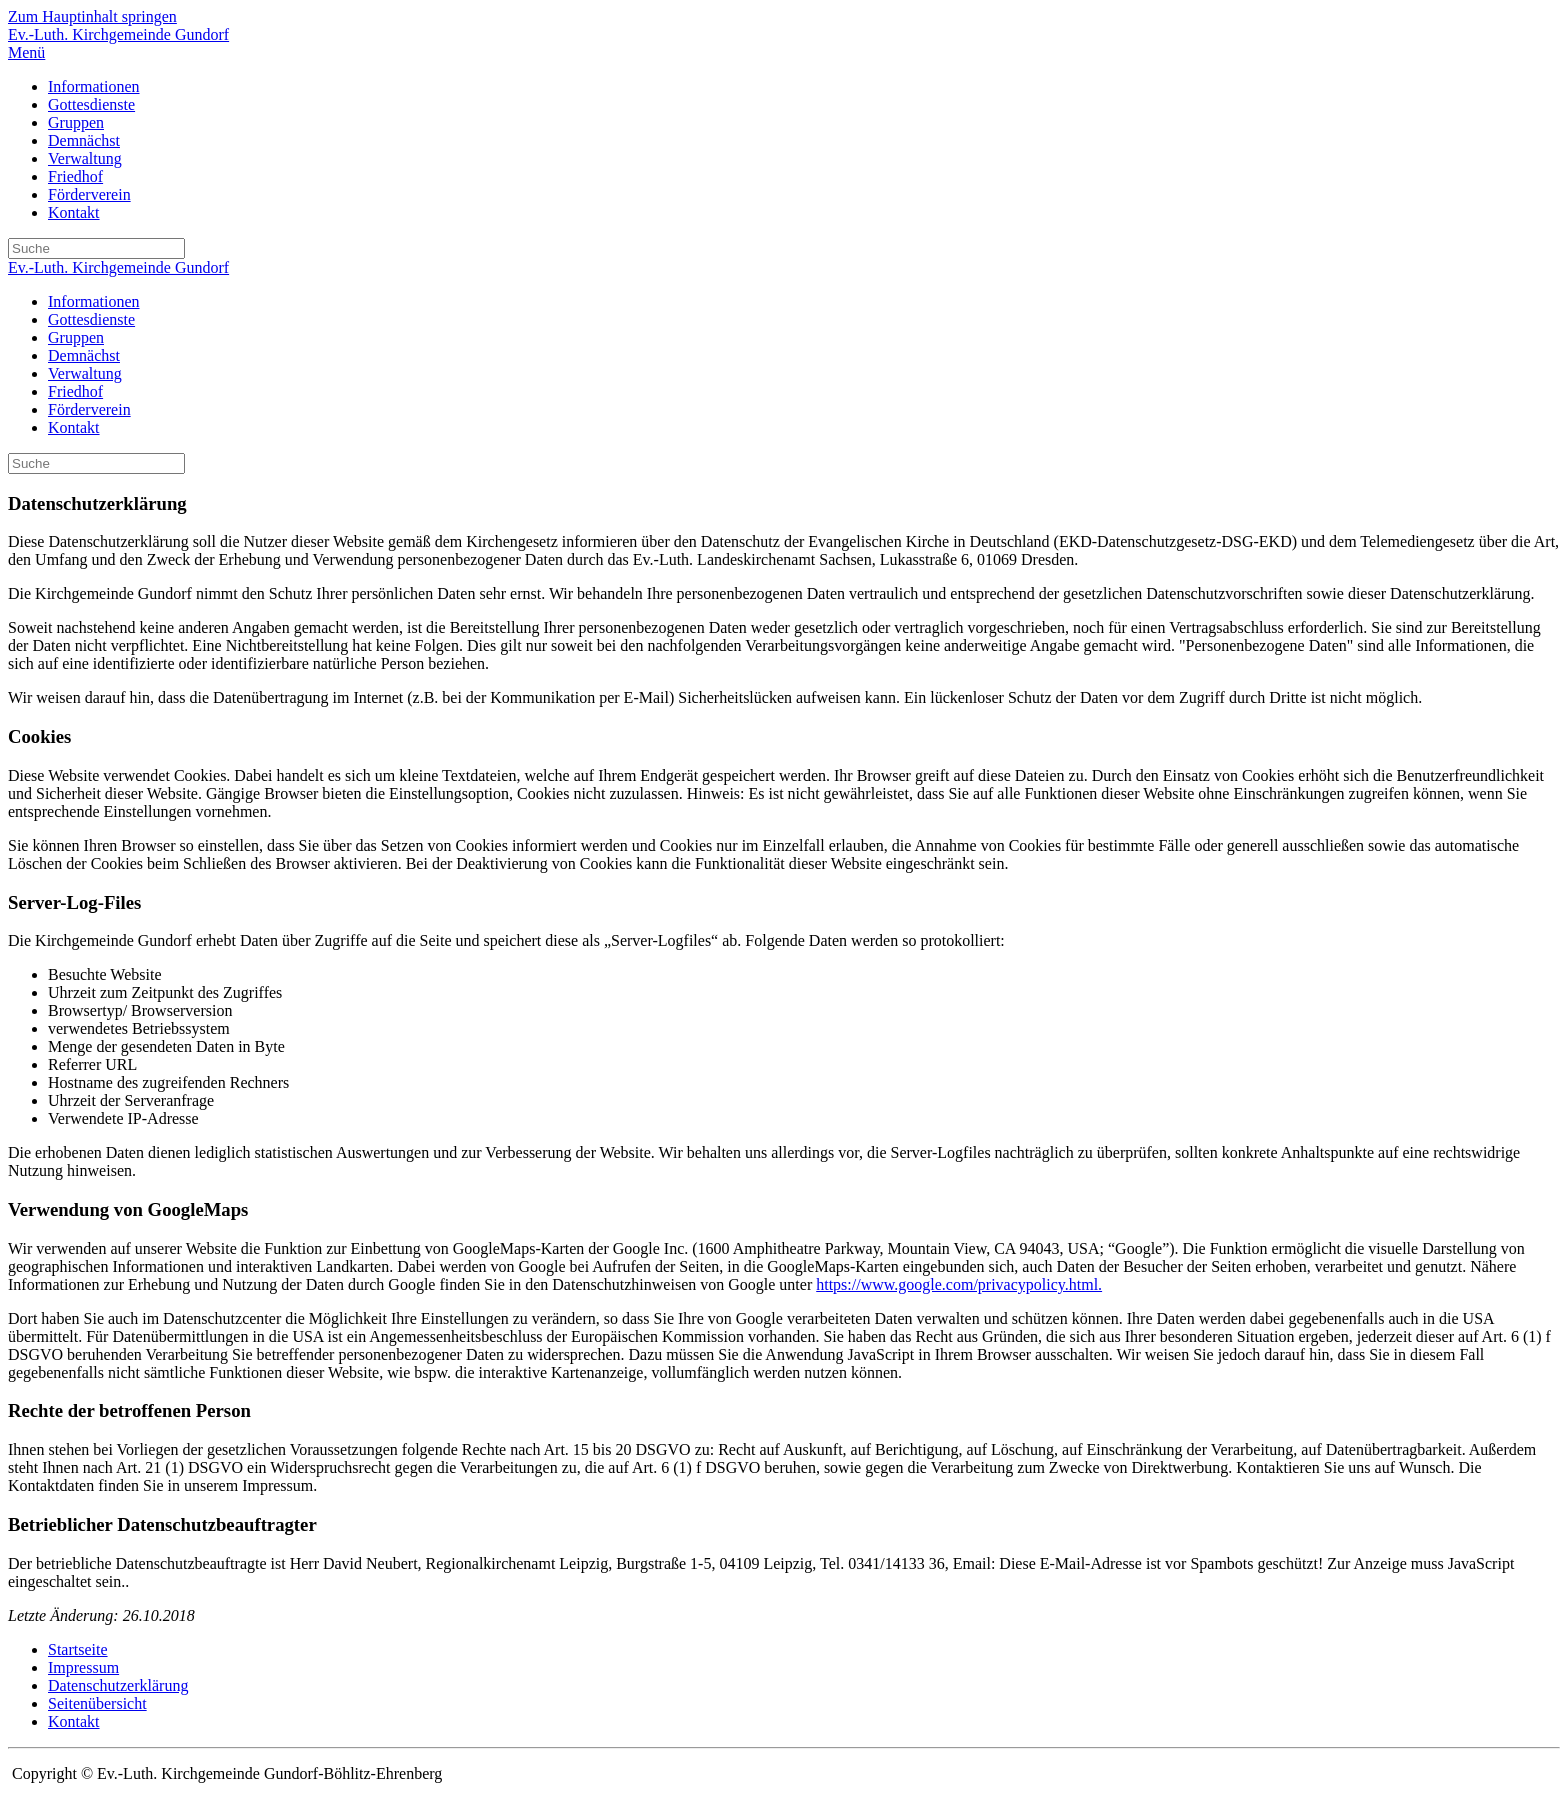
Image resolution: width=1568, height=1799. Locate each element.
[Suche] (96, 248)
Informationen (94, 86)
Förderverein (89, 194)
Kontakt (74, 212)
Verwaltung (85, 158)
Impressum (83, 1667)
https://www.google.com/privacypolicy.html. (959, 1284)
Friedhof (75, 176)
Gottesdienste (91, 104)
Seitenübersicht (97, 1703)
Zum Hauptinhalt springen (92, 16)
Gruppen (76, 122)
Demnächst (84, 140)
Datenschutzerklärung (118, 1685)
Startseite (78, 1649)
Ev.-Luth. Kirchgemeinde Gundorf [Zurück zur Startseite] (118, 34)
